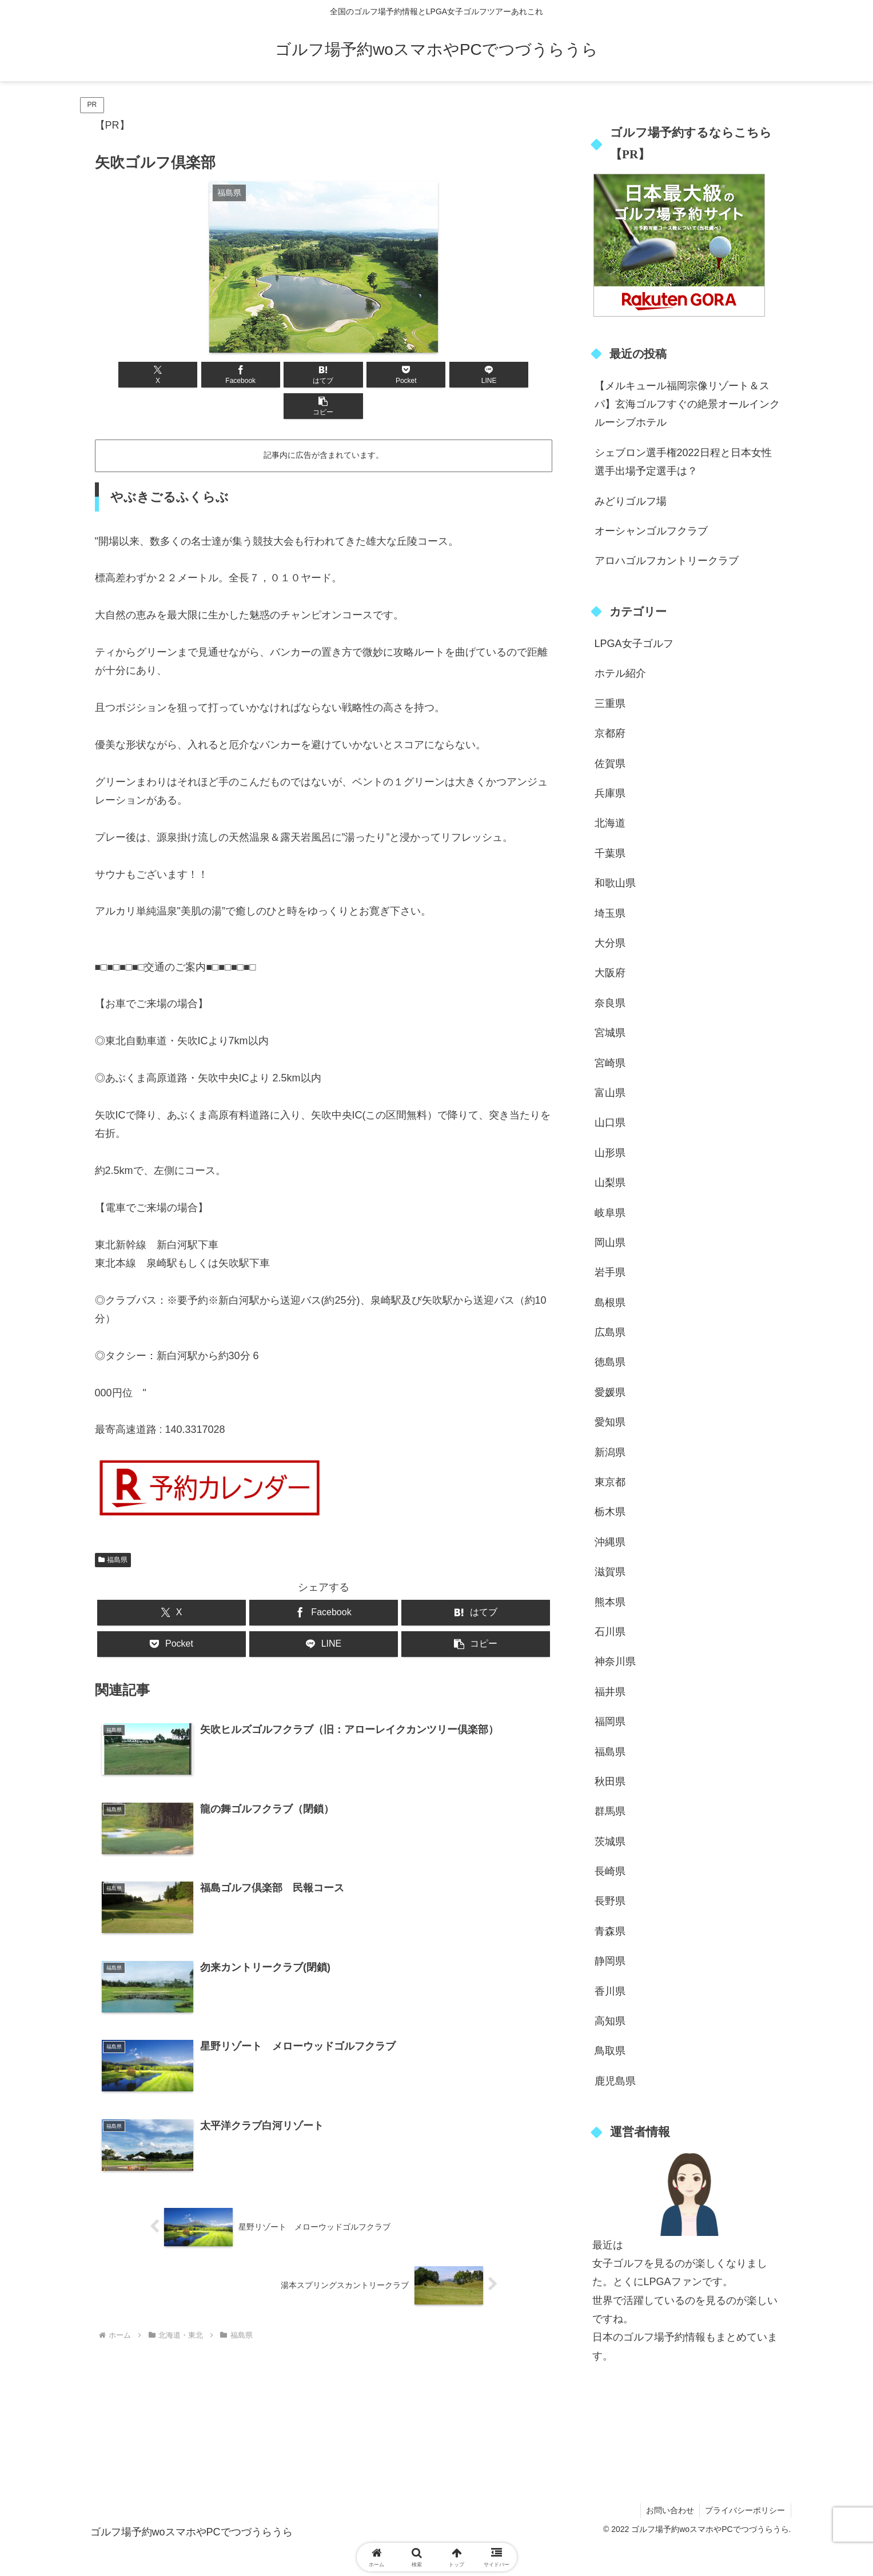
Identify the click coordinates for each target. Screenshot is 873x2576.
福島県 (113, 1528)
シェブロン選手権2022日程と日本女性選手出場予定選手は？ (683, 462)
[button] (515, 375)
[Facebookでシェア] (208, 375)
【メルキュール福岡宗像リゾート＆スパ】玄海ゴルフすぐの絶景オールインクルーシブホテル (687, 404)
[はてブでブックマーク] (284, 375)
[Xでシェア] (131, 375)
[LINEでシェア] (438, 375)
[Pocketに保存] (361, 375)
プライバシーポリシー (745, 2510)
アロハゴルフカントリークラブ (667, 560)
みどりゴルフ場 (631, 501)
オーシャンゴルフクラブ (651, 531)
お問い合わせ (669, 2510)
